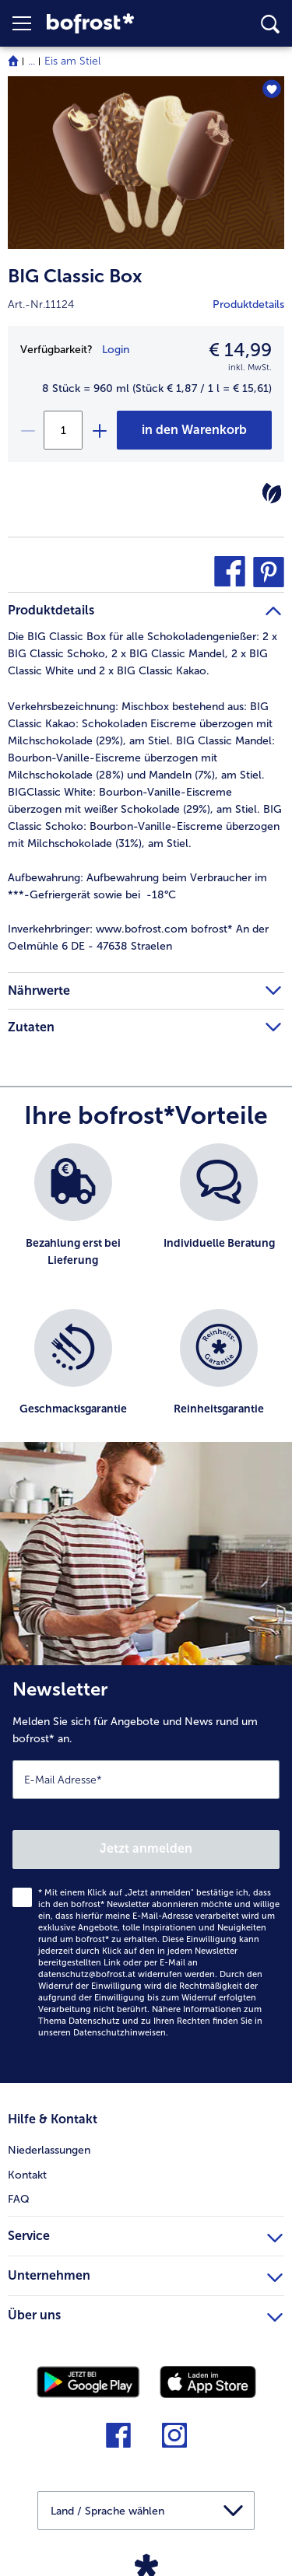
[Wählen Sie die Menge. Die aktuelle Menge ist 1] (63, 430)
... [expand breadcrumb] (31, 61)
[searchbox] (270, 24)
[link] (113, 23)
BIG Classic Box (75, 275)
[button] (29, 23)
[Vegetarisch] (271, 493)
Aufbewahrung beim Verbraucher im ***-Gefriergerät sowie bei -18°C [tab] (137, 886)
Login (115, 349)
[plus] (99, 430)
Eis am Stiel (72, 61)
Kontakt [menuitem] (27, 2175)
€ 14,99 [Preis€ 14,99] (240, 349)
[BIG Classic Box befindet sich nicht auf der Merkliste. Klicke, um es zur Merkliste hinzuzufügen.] (271, 89)
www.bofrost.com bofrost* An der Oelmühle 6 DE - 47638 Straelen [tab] (138, 937)
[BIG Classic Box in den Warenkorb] (194, 430)
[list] (146, 1300)
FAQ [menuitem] (19, 2199)
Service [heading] (145, 2234)
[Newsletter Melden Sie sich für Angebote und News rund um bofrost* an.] (146, 1874)
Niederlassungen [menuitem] (49, 2150)
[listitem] (73, 1218)
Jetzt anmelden (146, 1848)
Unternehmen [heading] (145, 2273)
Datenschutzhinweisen (119, 2033)
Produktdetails (248, 304)
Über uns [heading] (145, 2313)
